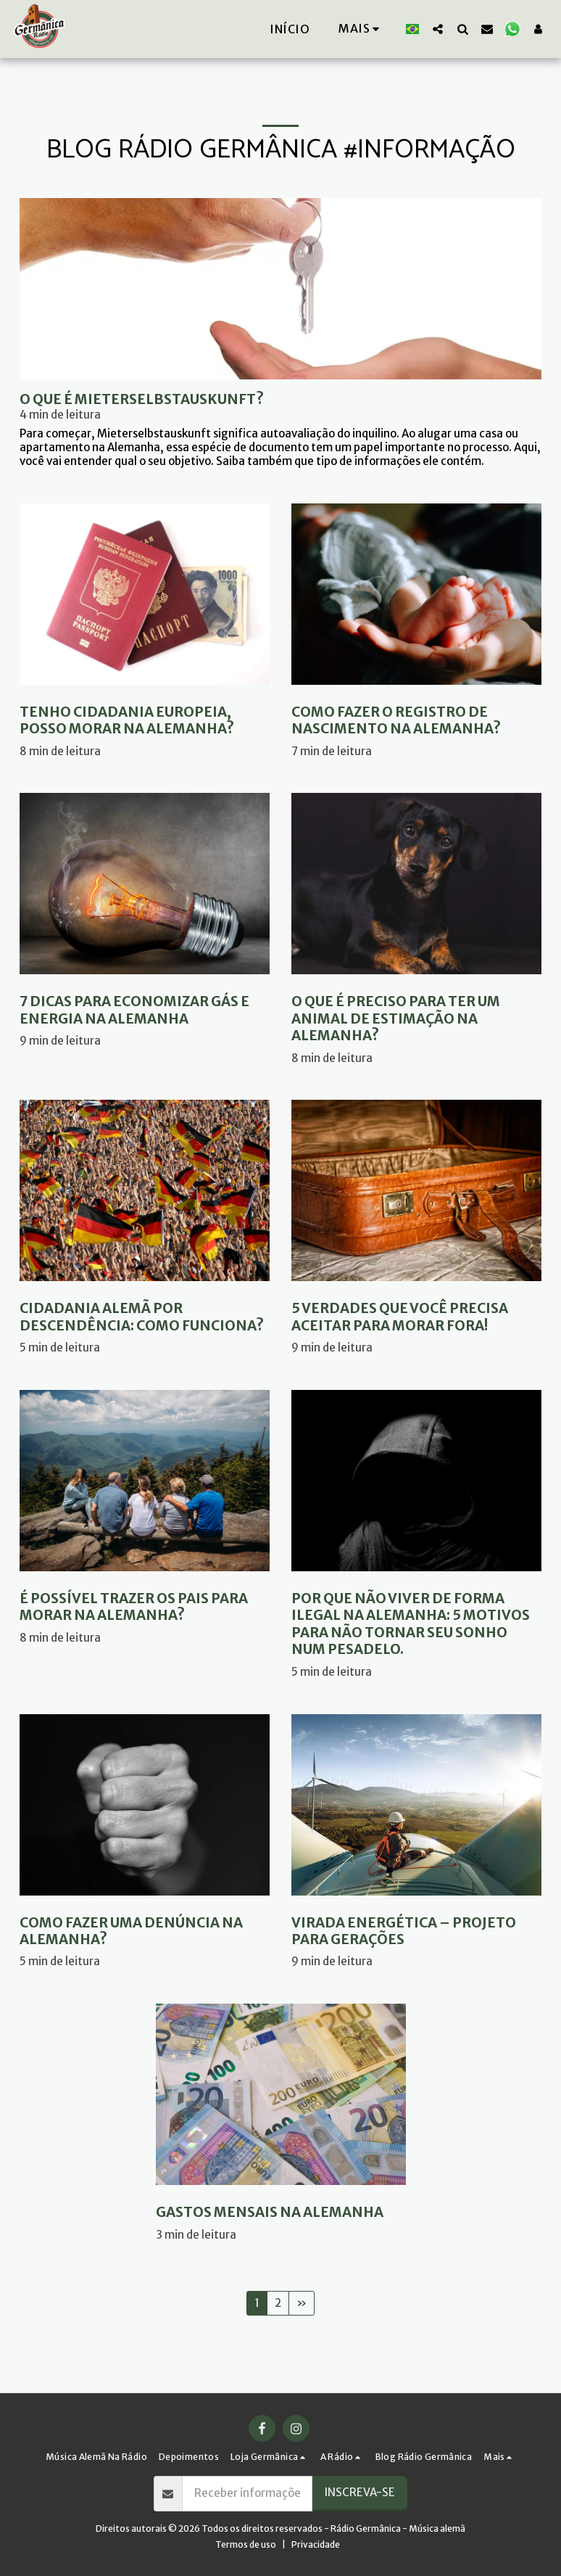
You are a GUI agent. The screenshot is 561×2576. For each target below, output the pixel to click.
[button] (437, 28)
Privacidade (315, 2544)
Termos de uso (245, 2544)
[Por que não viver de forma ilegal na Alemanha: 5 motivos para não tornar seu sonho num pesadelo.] (416, 1624)
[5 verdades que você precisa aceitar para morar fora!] (416, 1317)
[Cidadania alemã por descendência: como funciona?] (145, 1317)
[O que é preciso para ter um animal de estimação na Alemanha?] (416, 1018)
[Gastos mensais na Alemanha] (281, 2212)
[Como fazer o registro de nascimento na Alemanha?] (416, 721)
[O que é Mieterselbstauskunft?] (280, 399)
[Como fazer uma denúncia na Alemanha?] (145, 1931)
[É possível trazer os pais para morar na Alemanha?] (145, 1607)
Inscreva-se (360, 2492)
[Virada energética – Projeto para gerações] (416, 1931)
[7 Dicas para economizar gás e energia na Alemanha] (145, 1010)
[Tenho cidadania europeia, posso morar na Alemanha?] (145, 721)
